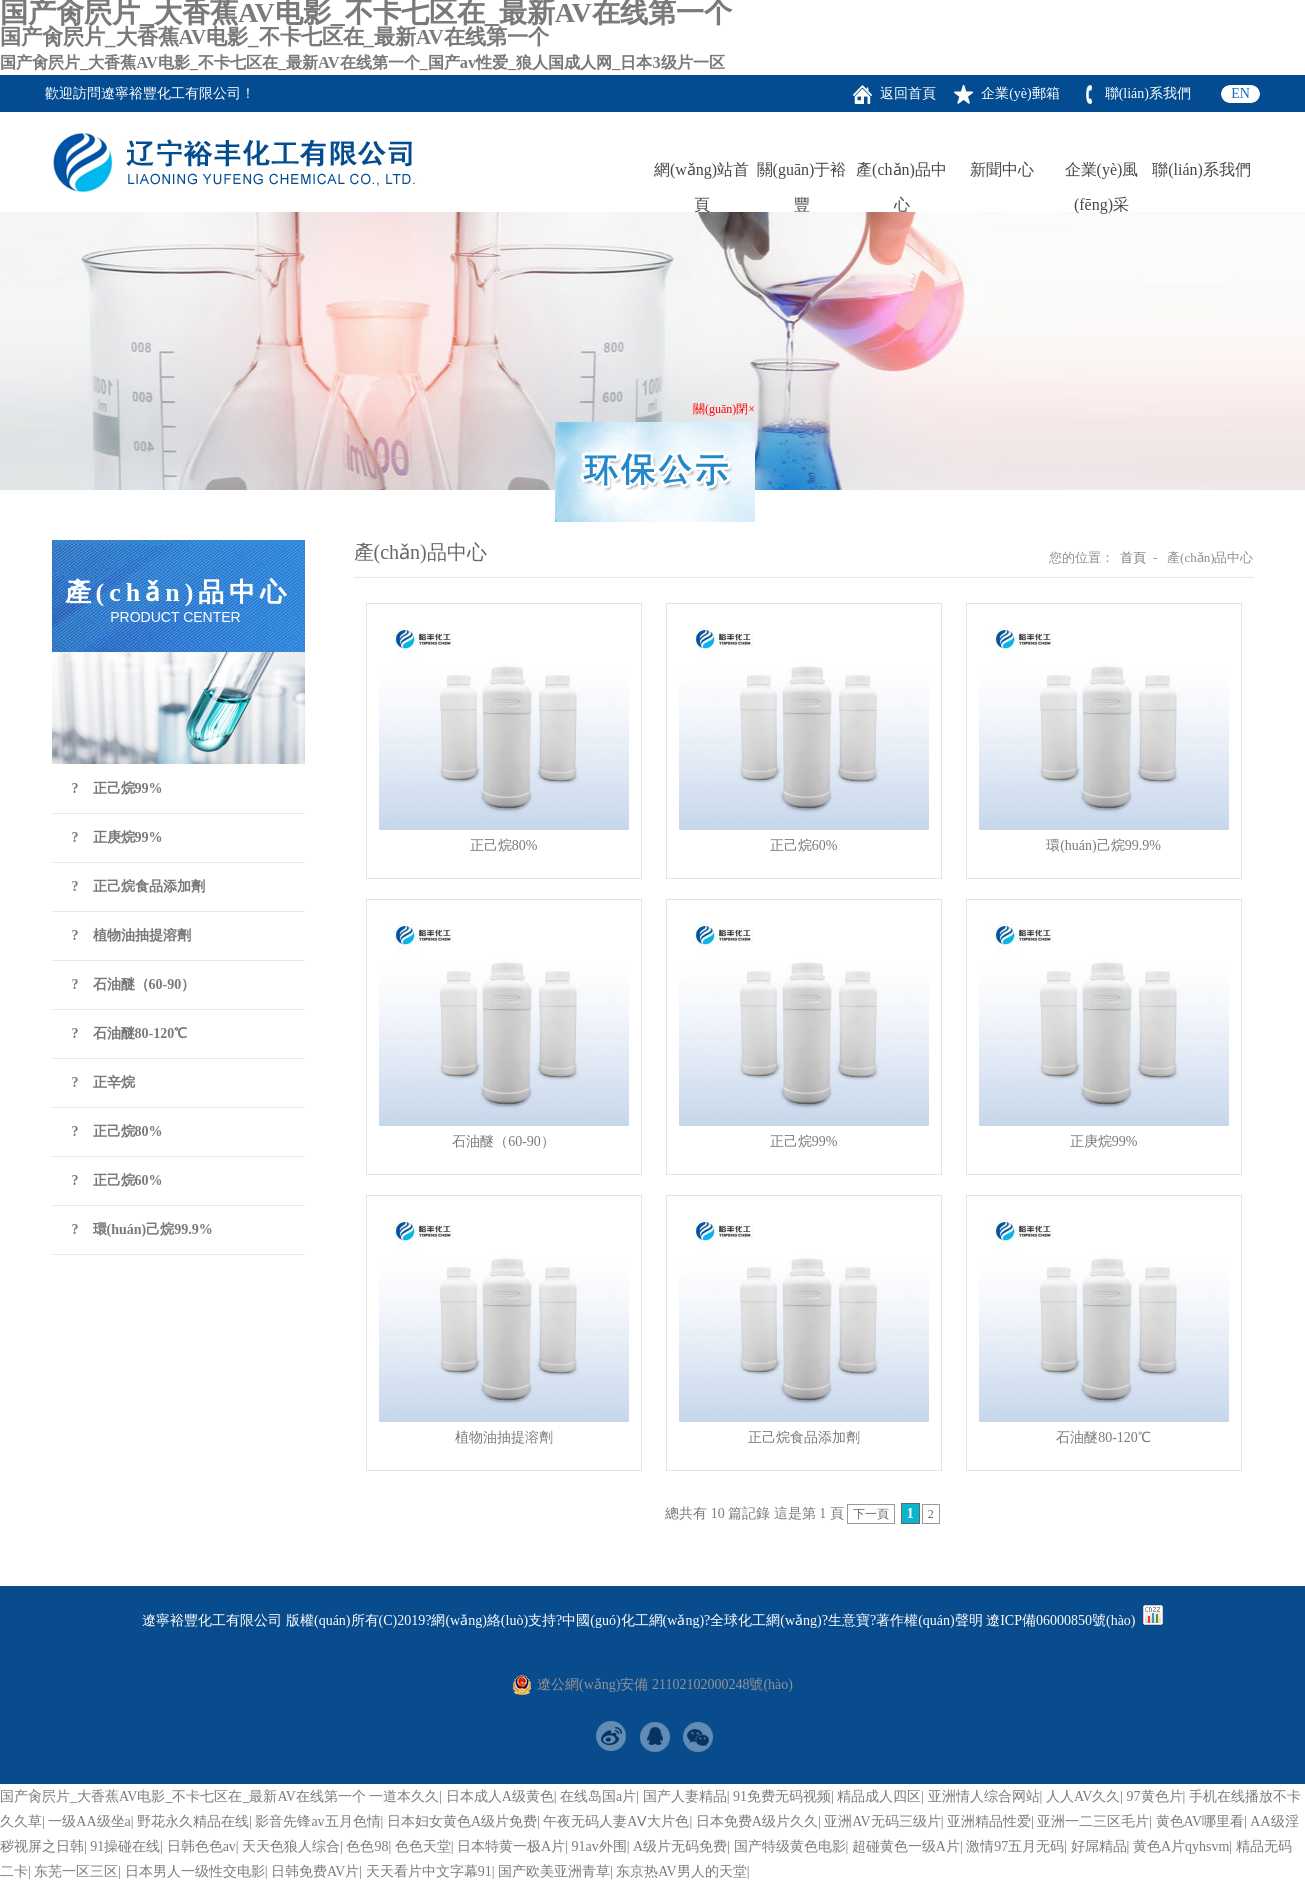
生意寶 (849, 1620)
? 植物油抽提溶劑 (131, 935)
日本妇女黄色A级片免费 (462, 1821)
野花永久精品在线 (193, 1821)
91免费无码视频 (782, 1796)
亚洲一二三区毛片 (1093, 1821)
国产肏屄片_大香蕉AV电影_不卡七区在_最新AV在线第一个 (183, 1796)
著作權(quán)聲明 (929, 1620)
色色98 (367, 1846)
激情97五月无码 (1015, 1846)
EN (1240, 93)
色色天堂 (423, 1846)
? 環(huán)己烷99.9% (142, 1229)
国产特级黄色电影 (790, 1846)
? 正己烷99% (117, 788)
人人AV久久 (1083, 1796)
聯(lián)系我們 (1148, 93)
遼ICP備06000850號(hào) (1060, 1620)
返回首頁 (908, 93)
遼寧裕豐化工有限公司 (171, 93)
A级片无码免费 (680, 1846)
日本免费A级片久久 (757, 1821)
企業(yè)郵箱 (1020, 93)
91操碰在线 (125, 1846)
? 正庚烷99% (117, 837)
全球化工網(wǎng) (765, 1620)
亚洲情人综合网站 (984, 1796)
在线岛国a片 (598, 1796)
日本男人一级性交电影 (195, 1871)
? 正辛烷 (103, 1082)
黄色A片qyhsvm (1181, 1846)
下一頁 (871, 1514)
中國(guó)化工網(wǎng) (633, 1620)
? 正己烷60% (117, 1180)
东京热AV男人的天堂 (681, 1871)
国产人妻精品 (685, 1796)
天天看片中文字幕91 (429, 1871)
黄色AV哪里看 (1200, 1821)
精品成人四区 (879, 1796)
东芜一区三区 (76, 1871)
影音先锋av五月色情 (317, 1821)
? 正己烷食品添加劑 (138, 886)
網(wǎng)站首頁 (701, 174)
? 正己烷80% (117, 1131)
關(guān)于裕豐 (802, 174)
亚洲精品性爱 (989, 1821)
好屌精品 (1099, 1846)
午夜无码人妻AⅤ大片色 (616, 1821)
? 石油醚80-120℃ (130, 1033)
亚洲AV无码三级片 (882, 1821)
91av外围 (599, 1846)
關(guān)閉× (721, 406)
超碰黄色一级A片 (906, 1846)
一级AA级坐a (89, 1821)
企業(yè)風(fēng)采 (1102, 174)
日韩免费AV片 (315, 1871)
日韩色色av (201, 1846)
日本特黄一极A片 (511, 1846)
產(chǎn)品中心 (901, 174)
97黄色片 (1155, 1796)
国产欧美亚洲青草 (554, 1871)
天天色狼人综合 (291, 1846)
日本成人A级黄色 (500, 1796)
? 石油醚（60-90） (134, 984)
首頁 (1133, 557)
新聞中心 (1002, 169)
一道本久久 (404, 1796)
